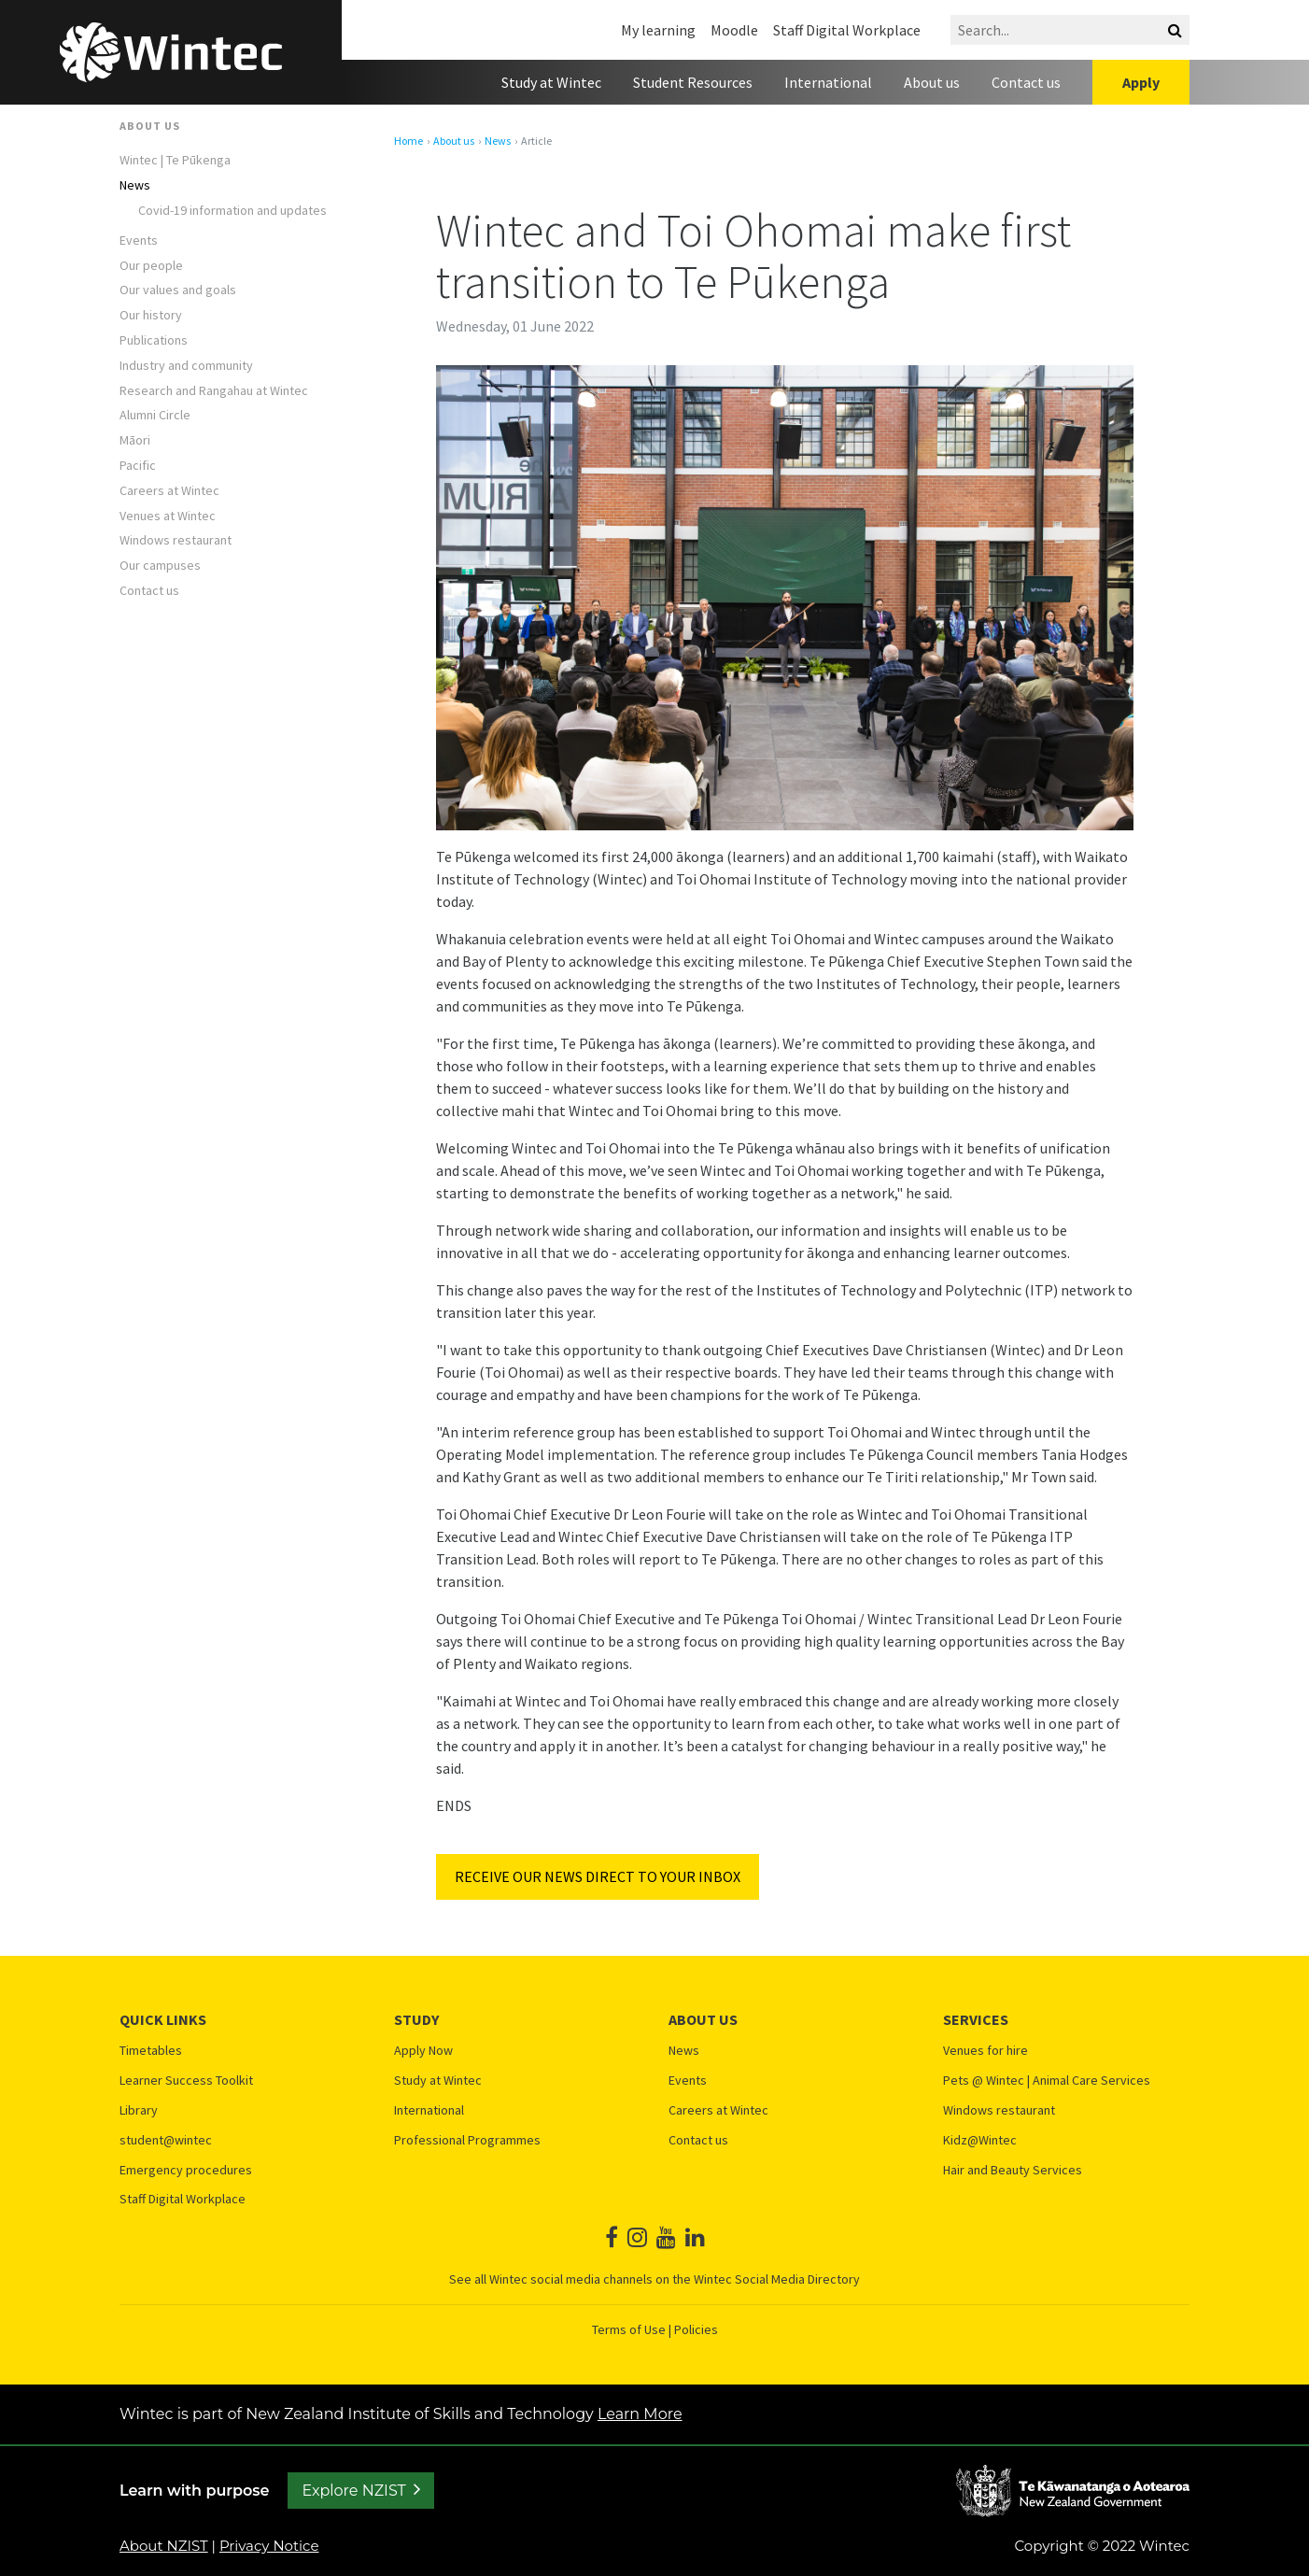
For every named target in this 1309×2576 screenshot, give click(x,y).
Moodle (734, 30)
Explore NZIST (353, 2490)
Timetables (151, 2051)
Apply (1141, 82)
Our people (151, 266)
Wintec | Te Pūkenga (175, 160)
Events (139, 240)
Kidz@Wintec (980, 2140)
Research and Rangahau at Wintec (214, 391)
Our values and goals (178, 290)
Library (139, 2110)
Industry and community (186, 366)
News (135, 185)
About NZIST (164, 2546)
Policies (696, 2329)
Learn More (640, 2414)
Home (408, 141)
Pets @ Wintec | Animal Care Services (1046, 2080)
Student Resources (693, 82)
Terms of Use (629, 2329)
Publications (154, 340)
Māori (135, 440)
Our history (151, 315)
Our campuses (160, 565)
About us (932, 82)
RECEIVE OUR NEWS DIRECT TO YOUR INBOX (597, 1876)
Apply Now (423, 2051)
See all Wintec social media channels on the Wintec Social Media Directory (654, 2279)
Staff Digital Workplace (847, 30)
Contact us (1026, 82)
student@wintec (166, 2140)
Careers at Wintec (169, 491)
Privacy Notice (269, 2546)
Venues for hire (985, 2051)
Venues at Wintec (168, 516)
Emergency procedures (186, 2170)
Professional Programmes (467, 2140)
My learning (658, 30)
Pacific (138, 466)
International (828, 82)
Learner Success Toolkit (186, 2080)
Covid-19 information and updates (232, 211)
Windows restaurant (176, 540)
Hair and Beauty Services (1012, 2170)
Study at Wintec (551, 82)
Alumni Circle (155, 415)
